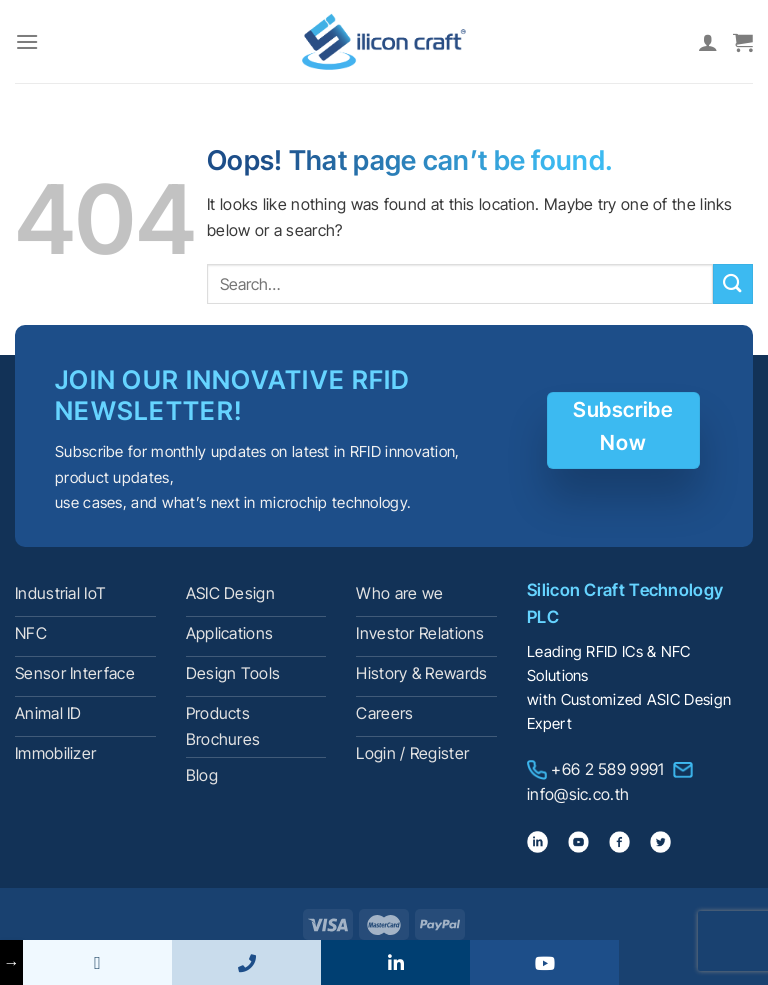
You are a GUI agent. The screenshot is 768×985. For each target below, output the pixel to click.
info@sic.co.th (578, 794)
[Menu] (27, 41)
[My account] (708, 42)
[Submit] (733, 283)
